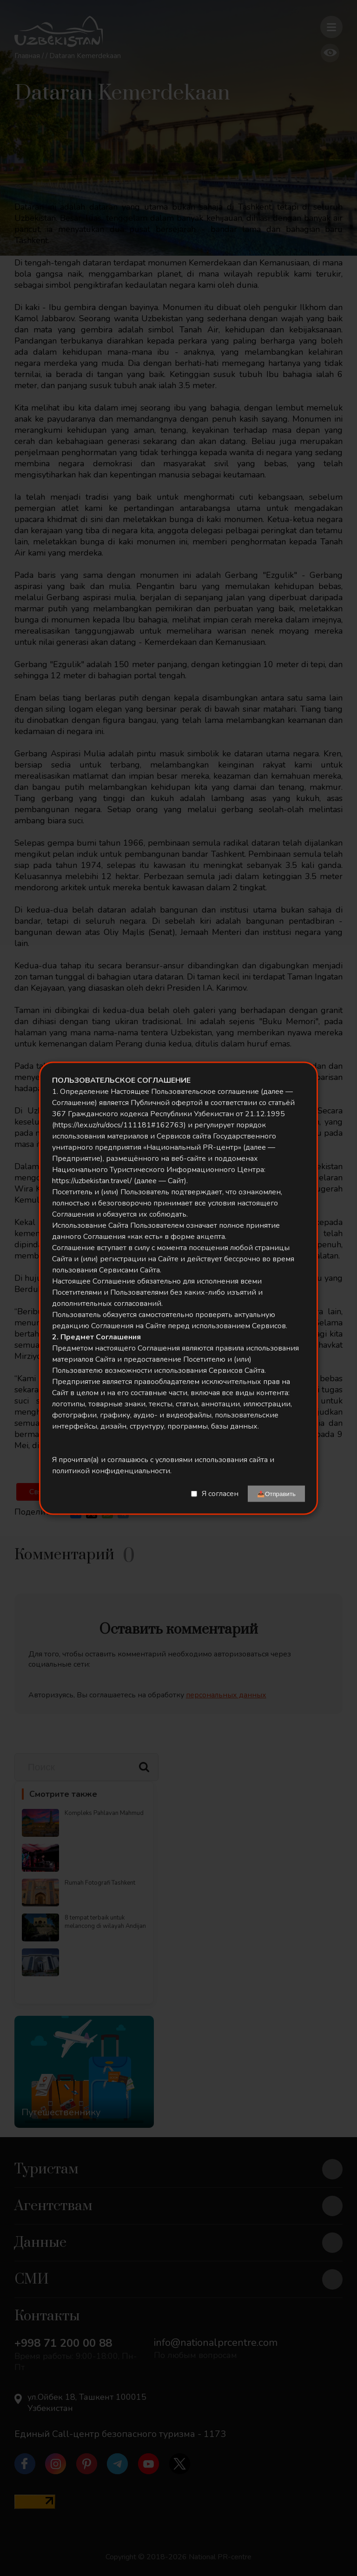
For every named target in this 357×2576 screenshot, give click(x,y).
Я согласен (220, 1494)
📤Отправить (276, 1493)
